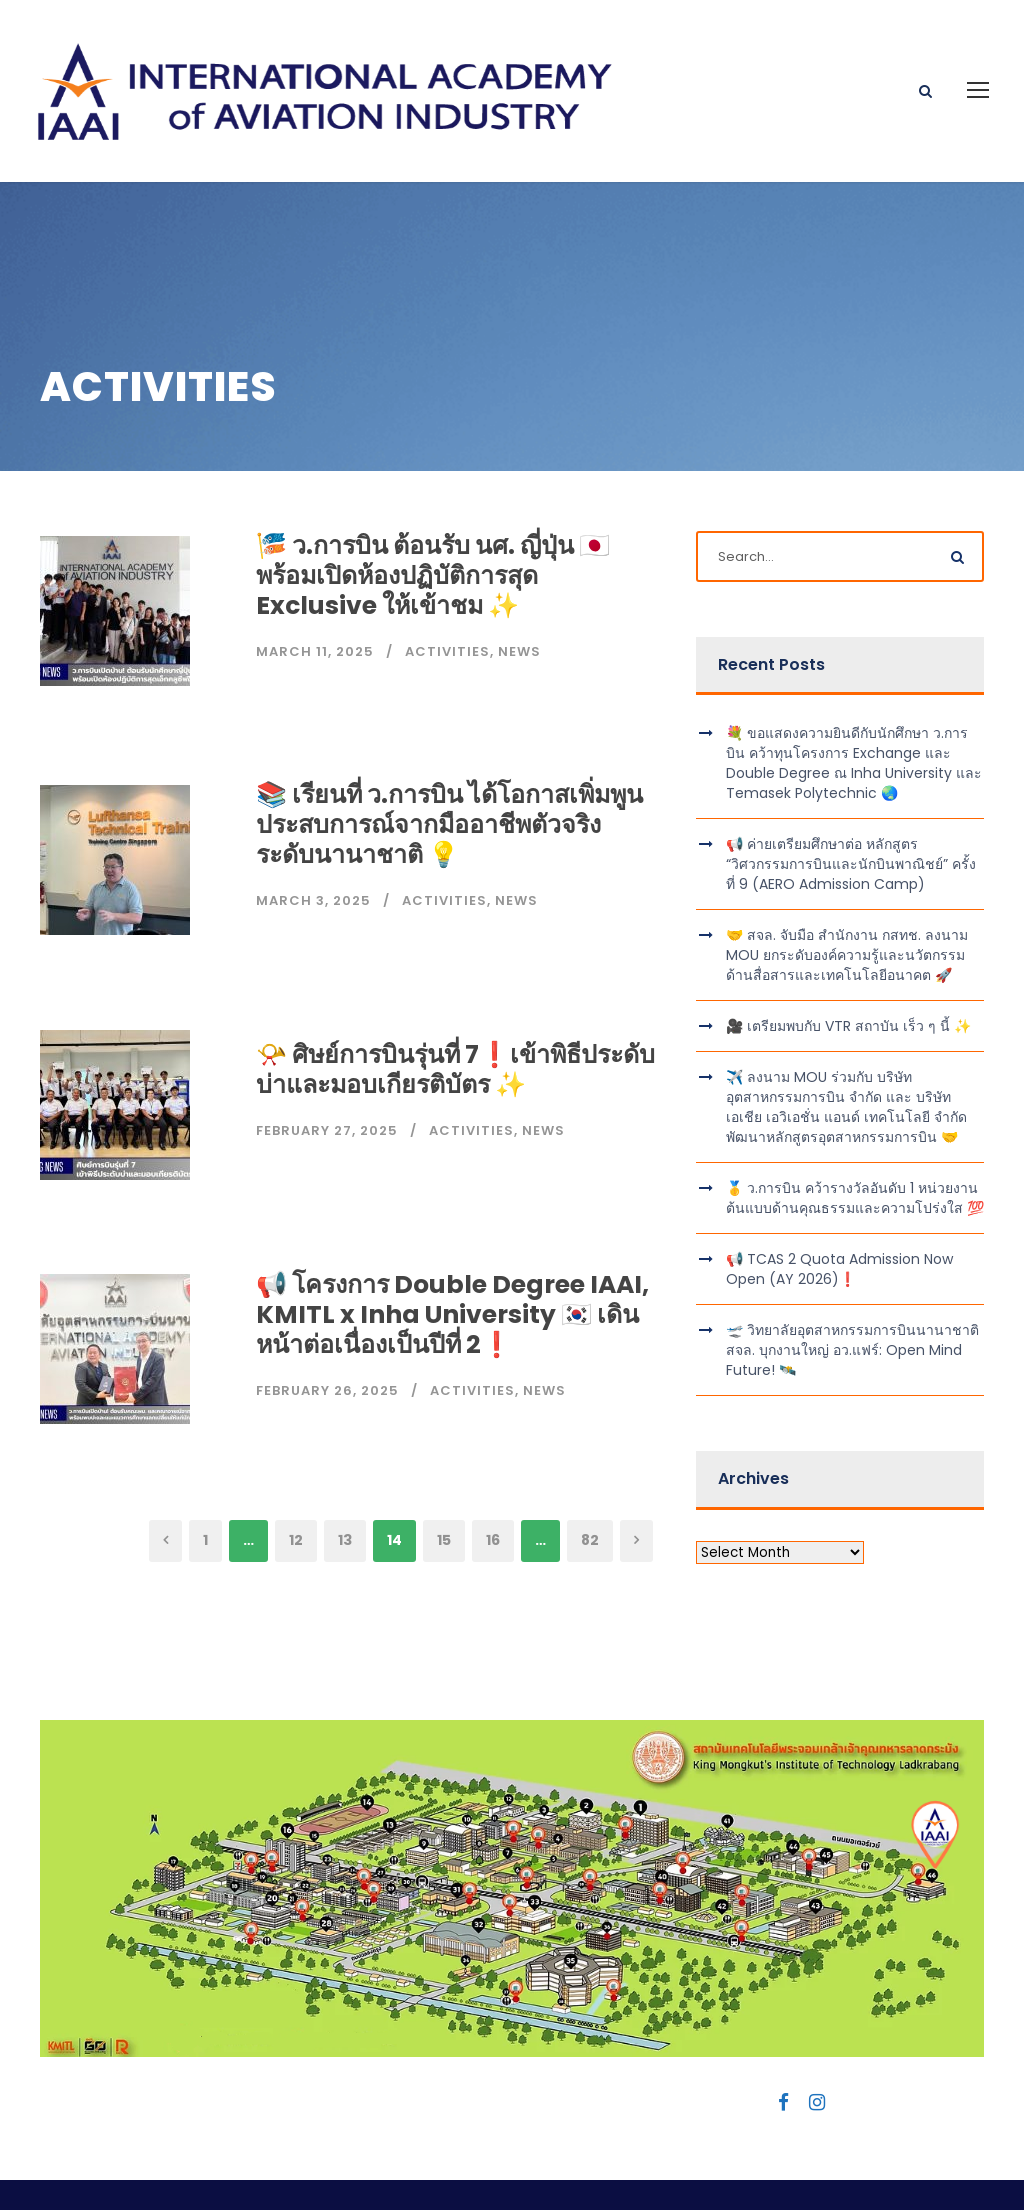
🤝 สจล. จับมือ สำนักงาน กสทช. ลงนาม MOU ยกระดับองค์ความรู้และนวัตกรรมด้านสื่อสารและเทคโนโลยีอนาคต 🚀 (847, 887)
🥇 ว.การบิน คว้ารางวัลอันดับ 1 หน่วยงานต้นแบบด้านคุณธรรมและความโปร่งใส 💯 (855, 1130)
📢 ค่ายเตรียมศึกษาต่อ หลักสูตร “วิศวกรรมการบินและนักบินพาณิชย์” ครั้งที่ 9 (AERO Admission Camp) (851, 796)
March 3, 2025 (313, 832)
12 (296, 1472)
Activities (447, 583)
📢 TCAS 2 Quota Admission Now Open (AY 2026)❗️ (839, 1201)
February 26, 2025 (327, 1321)
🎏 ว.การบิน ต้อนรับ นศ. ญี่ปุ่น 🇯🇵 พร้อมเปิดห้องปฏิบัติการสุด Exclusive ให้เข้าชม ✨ (433, 507)
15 (444, 1472)
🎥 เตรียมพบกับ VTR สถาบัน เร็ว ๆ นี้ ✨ (848, 958)
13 (345, 1472)
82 (590, 1472)
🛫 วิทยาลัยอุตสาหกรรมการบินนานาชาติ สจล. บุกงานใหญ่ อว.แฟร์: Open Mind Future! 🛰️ (852, 1282)
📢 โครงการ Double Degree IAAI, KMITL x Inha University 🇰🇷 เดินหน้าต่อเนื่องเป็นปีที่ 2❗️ (452, 1245)
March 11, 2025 (315, 583)
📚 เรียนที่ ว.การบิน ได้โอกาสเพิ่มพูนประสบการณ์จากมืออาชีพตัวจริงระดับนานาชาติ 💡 (449, 756)
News (519, 583)
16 (493, 1472)
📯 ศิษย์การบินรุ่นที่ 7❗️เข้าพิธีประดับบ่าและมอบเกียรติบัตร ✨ (455, 1001)
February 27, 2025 (327, 1062)
